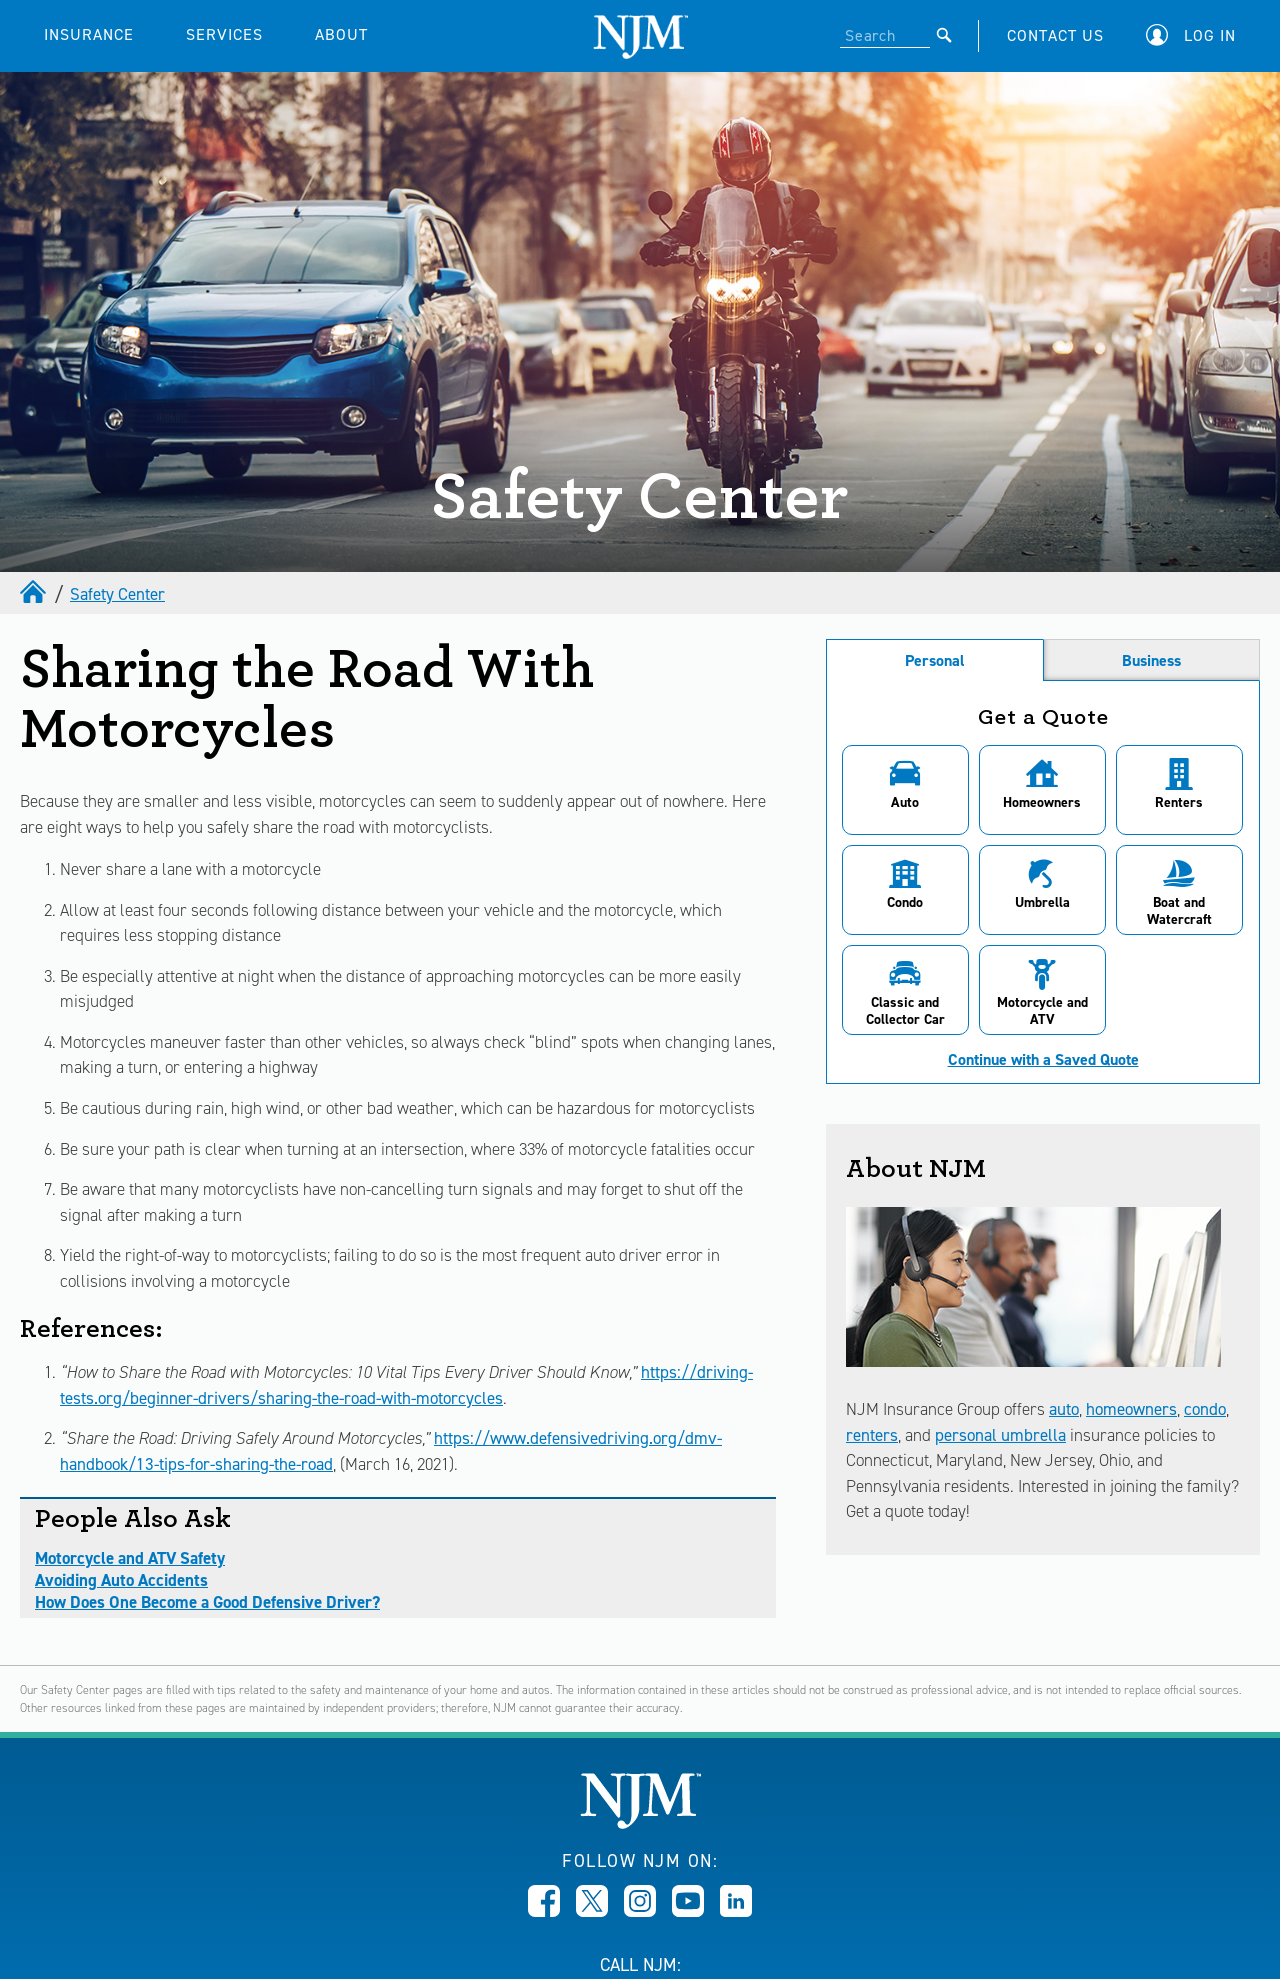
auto (1064, 1409)
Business (1151, 660)
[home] (35, 594)
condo (1205, 1409)
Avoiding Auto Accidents (121, 1580)
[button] (1196, 35)
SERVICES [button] (224, 34)
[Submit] (944, 35)
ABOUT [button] (341, 34)
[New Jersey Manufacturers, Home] (640, 1823)
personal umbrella (1000, 1435)
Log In (1210, 35)
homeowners (1131, 1409)
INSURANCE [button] (89, 34)
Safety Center (117, 594)
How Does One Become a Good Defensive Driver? (207, 1602)
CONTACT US (1055, 35)
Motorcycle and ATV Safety (130, 1558)
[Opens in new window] (544, 1911)
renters (872, 1435)
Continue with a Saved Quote (1043, 1060)
